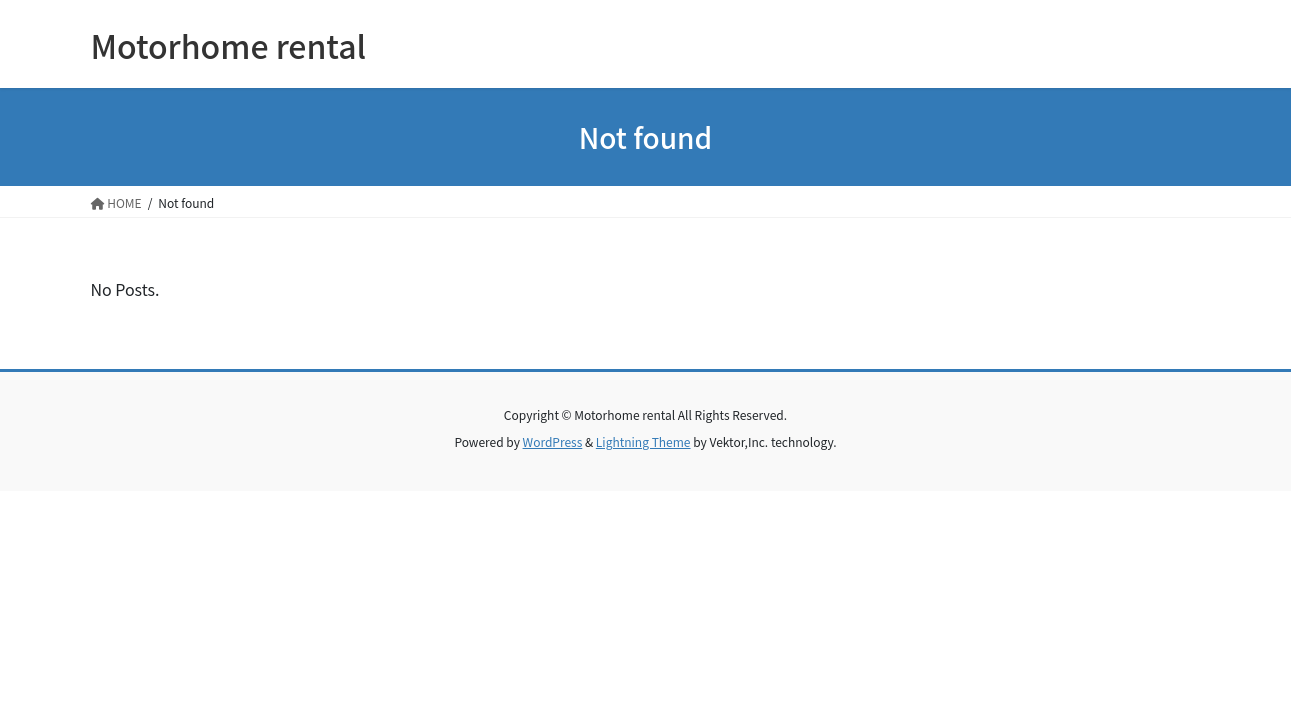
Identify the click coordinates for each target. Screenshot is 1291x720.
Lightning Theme (643, 441)
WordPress (553, 441)
